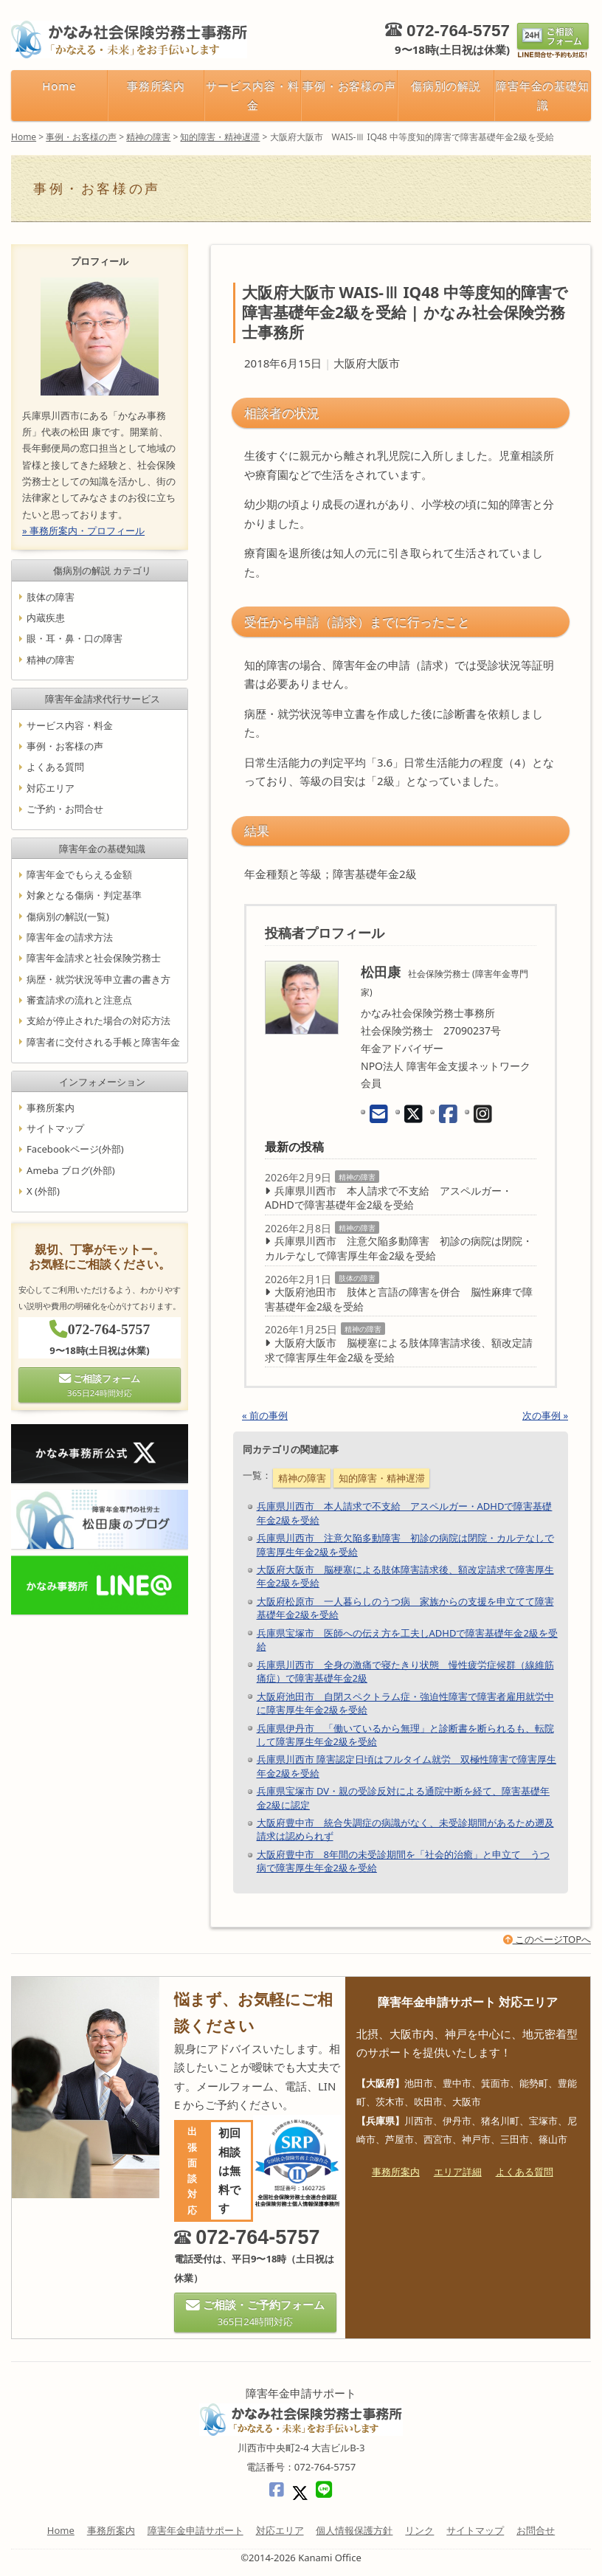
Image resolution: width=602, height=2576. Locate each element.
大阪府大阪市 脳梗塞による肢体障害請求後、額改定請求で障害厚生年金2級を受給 (399, 1350)
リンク (419, 2530)
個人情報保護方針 (354, 2530)
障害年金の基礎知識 (543, 95)
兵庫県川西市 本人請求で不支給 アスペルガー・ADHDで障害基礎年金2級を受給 (388, 1198)
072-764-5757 (458, 30)
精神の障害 (357, 1177)
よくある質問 (55, 766)
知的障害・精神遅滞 (382, 1478)
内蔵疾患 (46, 617)
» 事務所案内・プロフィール (83, 530)
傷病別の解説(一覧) (68, 915)
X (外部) (43, 1191)
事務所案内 (156, 85)
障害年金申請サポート (195, 2530)
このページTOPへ (547, 1939)
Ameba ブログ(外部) (71, 1169)
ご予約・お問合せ (65, 808)
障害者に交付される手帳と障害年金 (103, 1041)
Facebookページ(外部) (75, 1149)
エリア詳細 (458, 2171)
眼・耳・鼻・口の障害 (74, 638)
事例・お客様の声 (349, 85)
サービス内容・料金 (253, 95)
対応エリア (51, 787)
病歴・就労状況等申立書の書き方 (98, 978)
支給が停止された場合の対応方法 (98, 1020)
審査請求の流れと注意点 (79, 999)
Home (59, 85)
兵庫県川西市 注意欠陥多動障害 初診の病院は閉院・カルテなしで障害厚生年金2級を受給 (399, 1248)
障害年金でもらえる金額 (79, 874)
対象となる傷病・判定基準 (84, 895)
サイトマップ (55, 1128)
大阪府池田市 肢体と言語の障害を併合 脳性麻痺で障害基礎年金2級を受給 (399, 1299)
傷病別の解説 (446, 85)
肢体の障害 (357, 1278)
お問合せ (535, 2530)
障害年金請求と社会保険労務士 (94, 957)
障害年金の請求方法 (70, 937)
